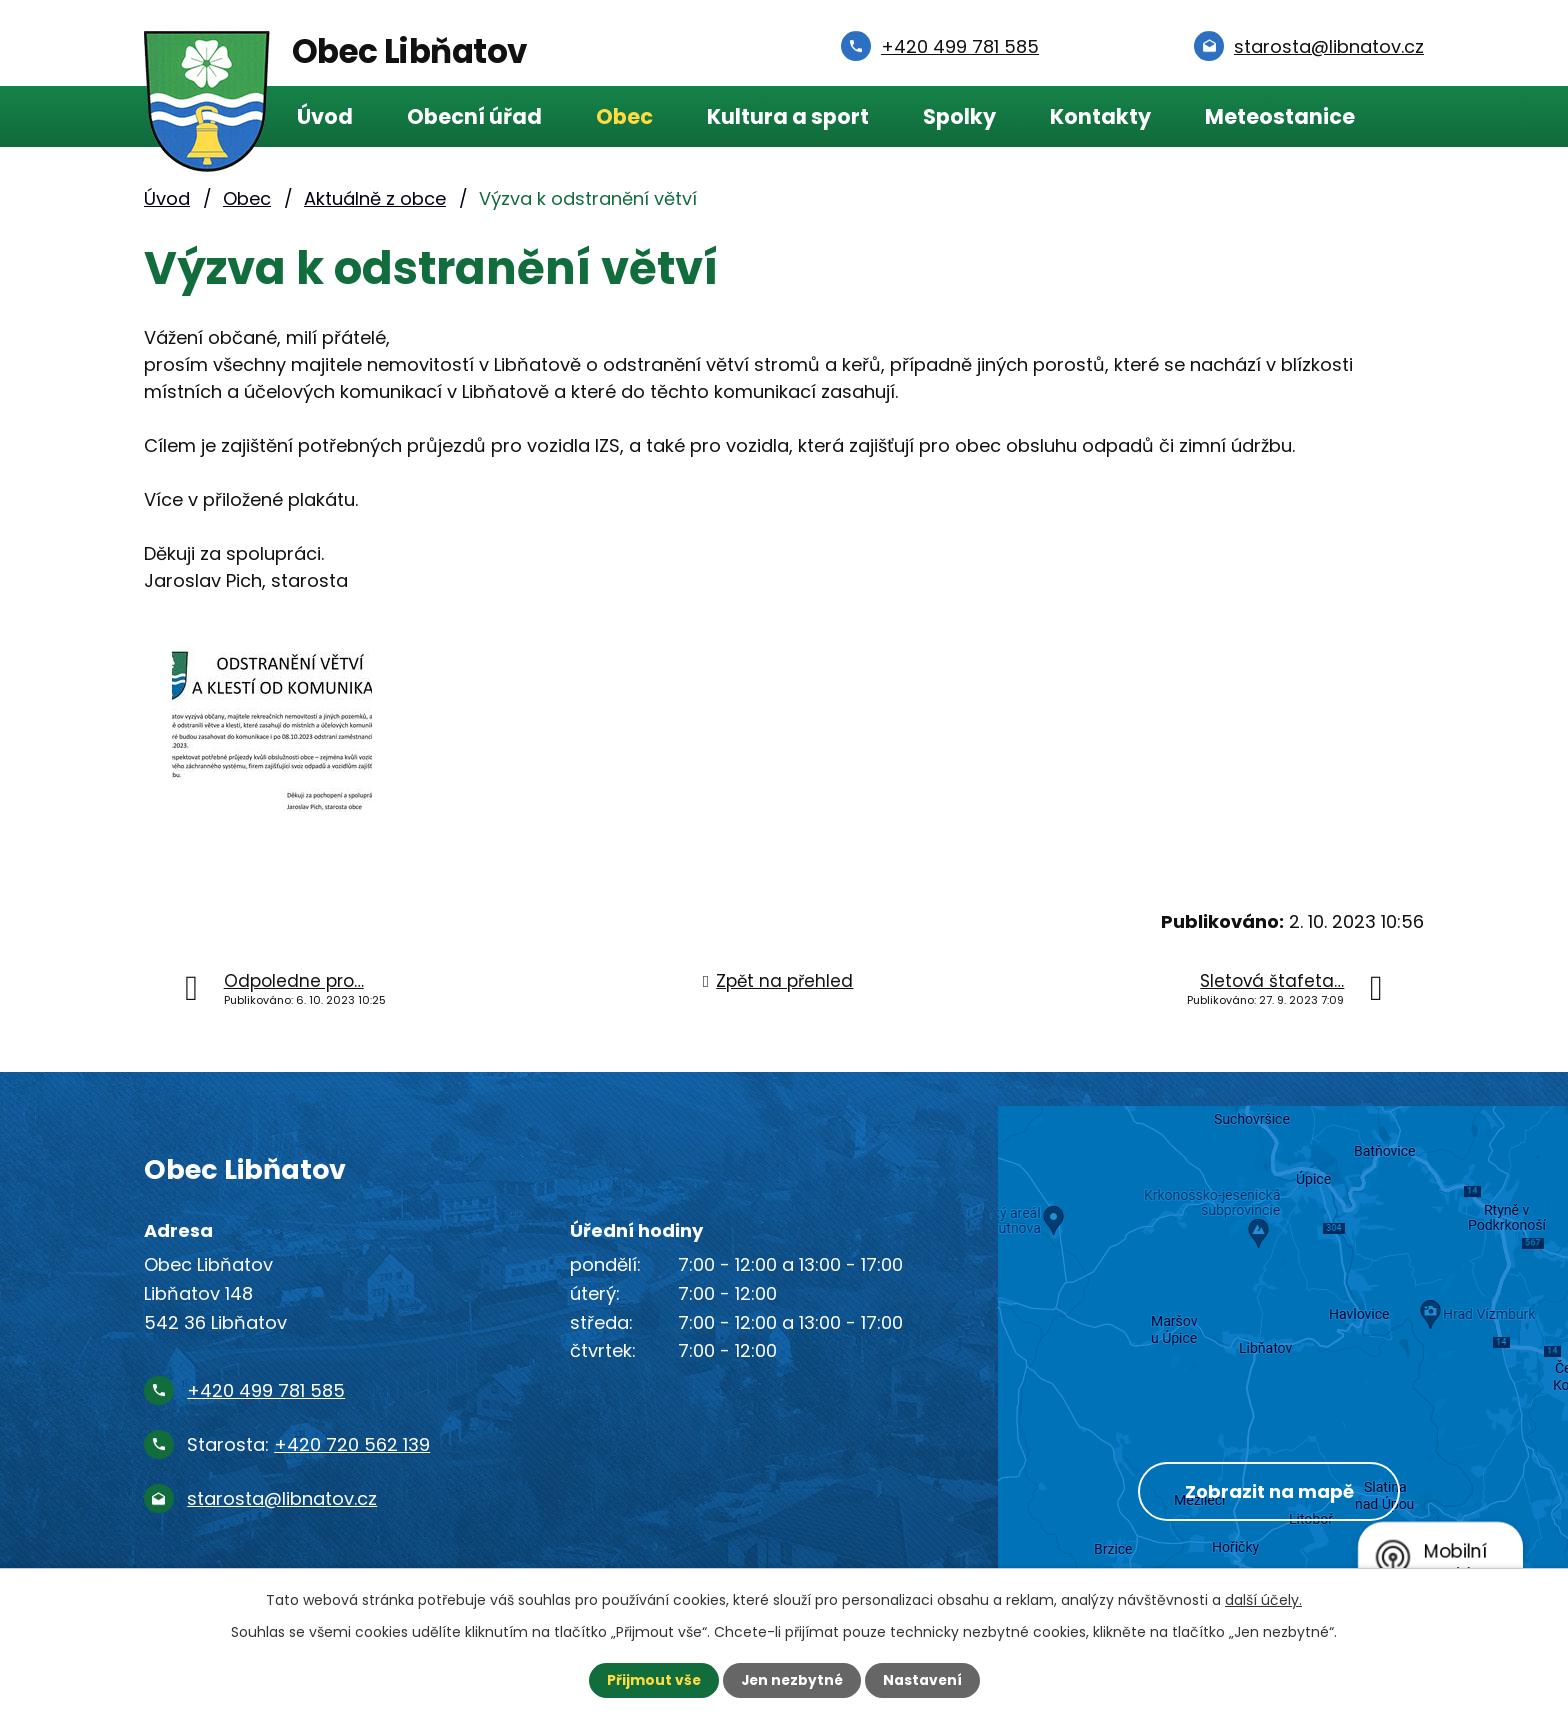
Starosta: (308, 1444)
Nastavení (924, 1680)
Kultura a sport (788, 116)
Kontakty (1100, 116)
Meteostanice (1280, 116)
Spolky (959, 116)
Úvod (325, 116)
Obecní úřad (474, 116)
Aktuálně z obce (375, 198)
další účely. (1263, 1600)
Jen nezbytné (791, 1680)
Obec (624, 116)
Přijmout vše (651, 1680)
